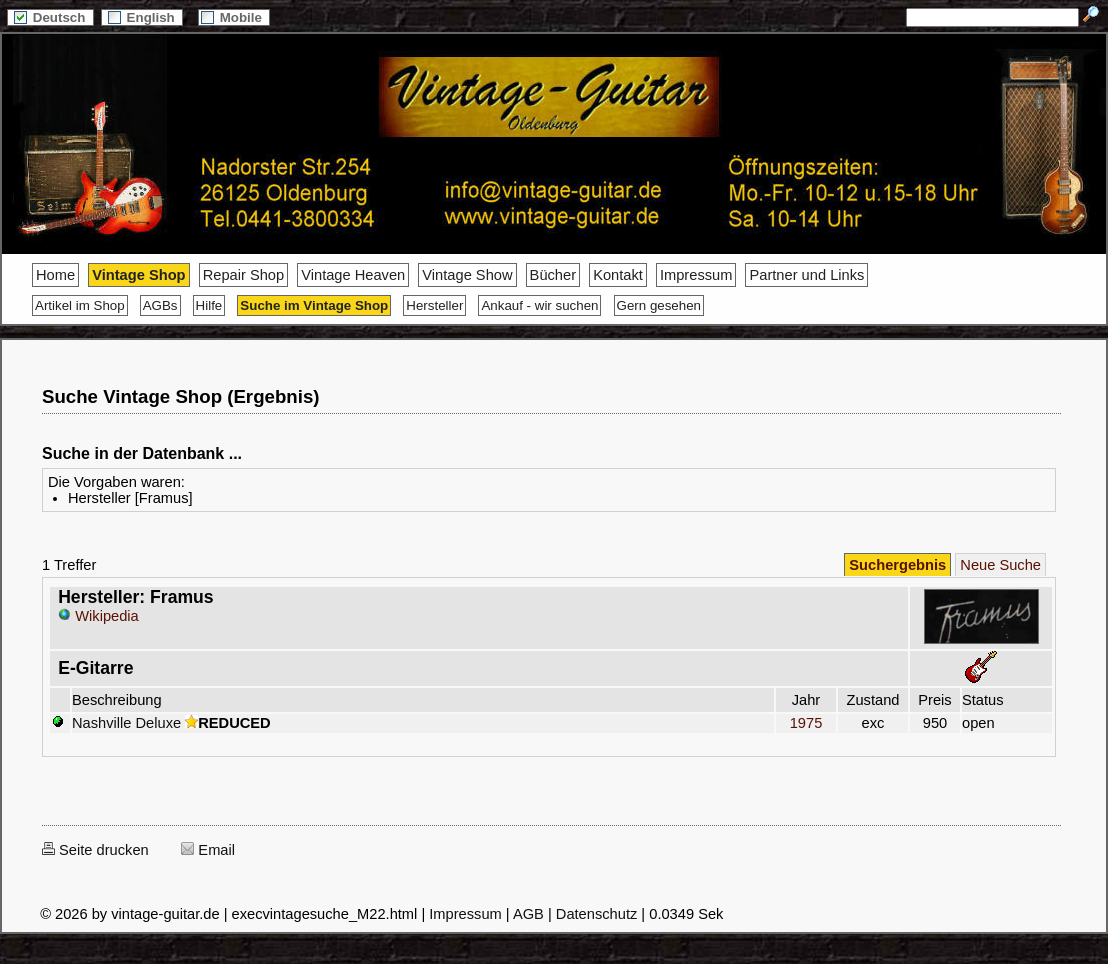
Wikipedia (98, 616)
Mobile (234, 17)
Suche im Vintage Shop (314, 305)
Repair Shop (243, 275)
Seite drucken (95, 850)
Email (208, 850)
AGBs (160, 305)
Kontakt (618, 275)
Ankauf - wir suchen (539, 305)
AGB (528, 914)
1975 (806, 723)
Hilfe (209, 305)
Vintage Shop (138, 275)
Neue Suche (1000, 565)
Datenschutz (596, 914)
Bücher (553, 275)
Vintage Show (467, 275)
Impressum (696, 275)
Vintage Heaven (353, 275)
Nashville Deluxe (126, 723)
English (142, 17)
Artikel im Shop (80, 305)
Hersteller (434, 305)
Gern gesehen (659, 305)
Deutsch (50, 17)
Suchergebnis (897, 565)
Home (55, 275)
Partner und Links (806, 275)
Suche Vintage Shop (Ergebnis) (180, 396)
